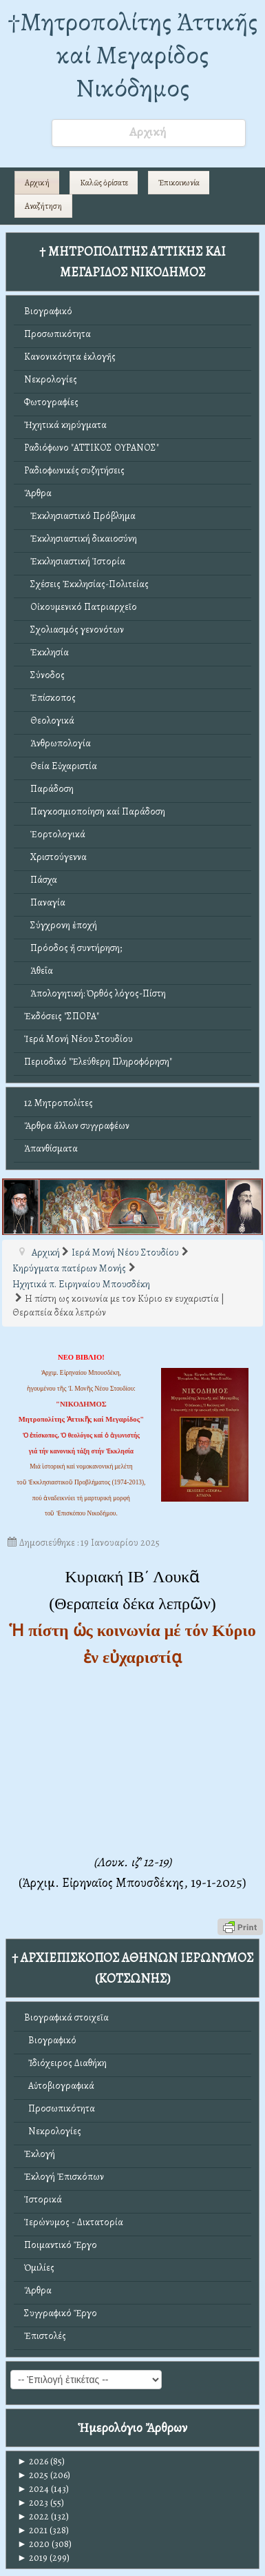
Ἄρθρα (38, 493)
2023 (32, 2502)
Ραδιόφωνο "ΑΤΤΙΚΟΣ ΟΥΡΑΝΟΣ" (91, 447)
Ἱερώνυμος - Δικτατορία (73, 2222)
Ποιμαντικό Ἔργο (60, 2244)
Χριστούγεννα (55, 856)
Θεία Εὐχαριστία (60, 766)
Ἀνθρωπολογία (57, 743)
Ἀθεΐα (38, 970)
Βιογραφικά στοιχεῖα (66, 2017)
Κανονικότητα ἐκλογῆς (70, 356)
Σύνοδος (44, 675)
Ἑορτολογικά (54, 834)
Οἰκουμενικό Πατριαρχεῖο (80, 606)
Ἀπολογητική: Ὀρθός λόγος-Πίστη (95, 993)
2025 (32, 2475)
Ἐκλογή (39, 2153)
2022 (33, 2516)
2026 (32, 2461)
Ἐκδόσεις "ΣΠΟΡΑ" (61, 1016)
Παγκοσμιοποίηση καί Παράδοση (94, 811)
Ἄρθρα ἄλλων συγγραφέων (76, 1125)
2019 (32, 2557)
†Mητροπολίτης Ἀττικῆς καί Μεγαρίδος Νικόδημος (132, 54)
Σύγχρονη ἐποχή (60, 925)
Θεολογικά (49, 720)
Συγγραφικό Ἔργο (60, 2313)
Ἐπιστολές (45, 2335)
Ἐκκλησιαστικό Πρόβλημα (80, 515)
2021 (32, 2530)
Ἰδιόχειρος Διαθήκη (65, 2062)
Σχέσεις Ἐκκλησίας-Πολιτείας (86, 584)
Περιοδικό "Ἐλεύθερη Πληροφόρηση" (98, 1061)
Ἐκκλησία (46, 652)
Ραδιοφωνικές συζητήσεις (74, 470)
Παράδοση (49, 788)
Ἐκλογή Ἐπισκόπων (64, 2176)
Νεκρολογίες (50, 379)
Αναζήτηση (43, 206)
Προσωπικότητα (57, 333)
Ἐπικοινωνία (179, 182)
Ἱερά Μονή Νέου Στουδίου (78, 1038)
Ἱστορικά (43, 2199)
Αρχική (37, 182)
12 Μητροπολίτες (58, 1103)
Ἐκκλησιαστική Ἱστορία (74, 561)
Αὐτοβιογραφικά (59, 2085)
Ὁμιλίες (39, 2267)
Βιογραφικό (48, 311)
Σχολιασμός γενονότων (74, 629)
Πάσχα (40, 879)
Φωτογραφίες (51, 402)
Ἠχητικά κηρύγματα (65, 424)
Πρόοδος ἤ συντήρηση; (73, 947)
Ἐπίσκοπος (50, 697)
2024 (33, 2488)
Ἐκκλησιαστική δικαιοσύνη (80, 538)
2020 (33, 2544)
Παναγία (44, 902)
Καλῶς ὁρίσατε (104, 182)
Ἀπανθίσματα (51, 1148)
